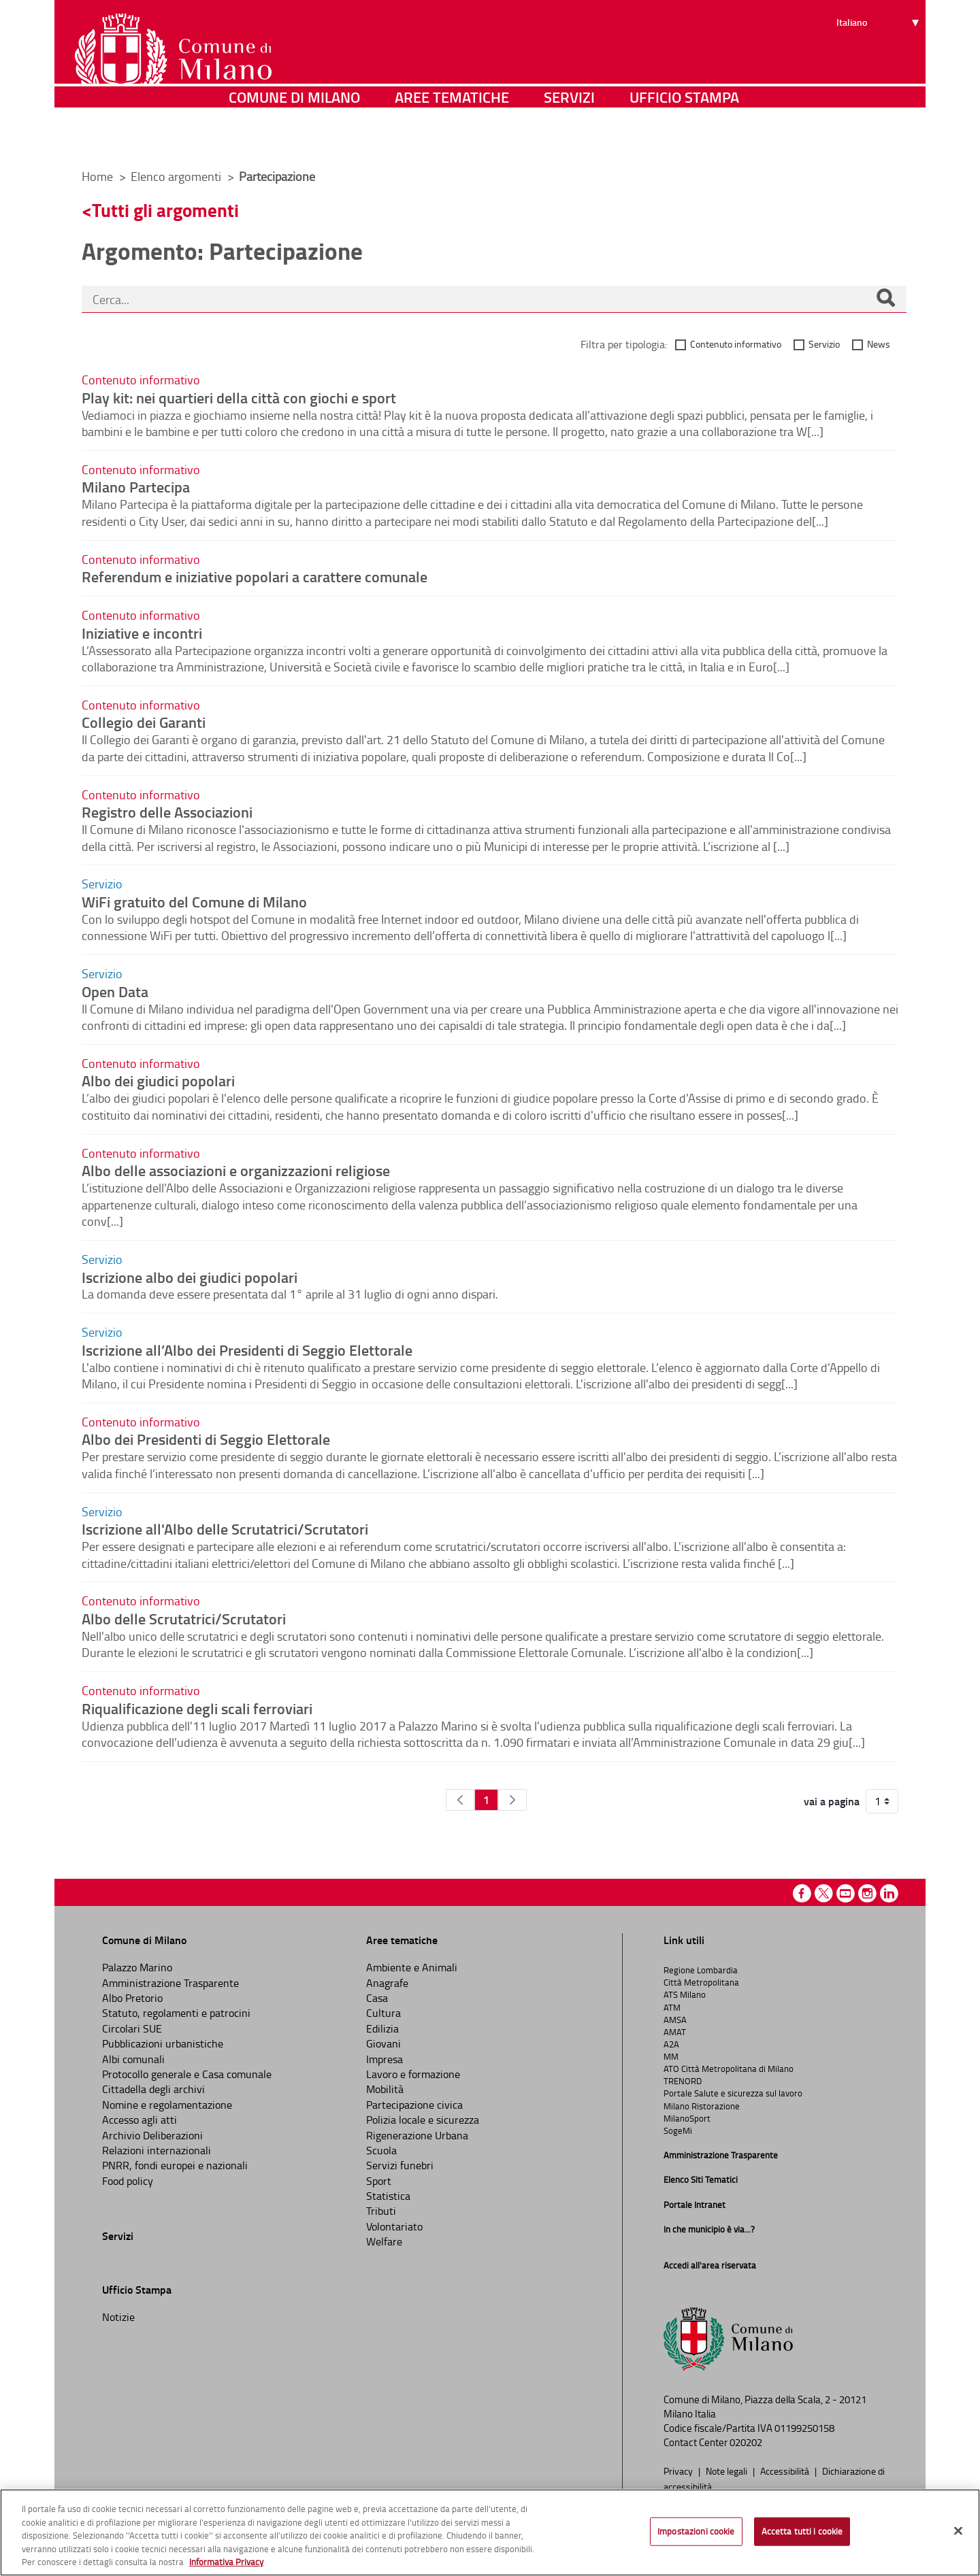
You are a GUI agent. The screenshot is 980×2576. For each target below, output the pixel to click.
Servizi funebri (400, 2165)
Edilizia (382, 2028)
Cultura (383, 2012)
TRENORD (683, 2081)
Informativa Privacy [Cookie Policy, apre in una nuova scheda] (226, 2562)
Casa (377, 1997)
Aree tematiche (452, 139)
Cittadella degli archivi (153, 2088)
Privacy (679, 2470)
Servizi (569, 139)
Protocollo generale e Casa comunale (187, 2074)
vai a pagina (832, 1801)
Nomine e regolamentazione (167, 2104)
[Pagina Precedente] (460, 1800)
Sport (378, 2180)
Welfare (384, 2241)
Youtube (845, 1893)
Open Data (115, 991)
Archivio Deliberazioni (152, 2135)
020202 (746, 2442)
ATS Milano (685, 1994)
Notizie (118, 2316)
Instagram (867, 1893)
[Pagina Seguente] (512, 1800)
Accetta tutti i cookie (802, 2531)
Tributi (381, 2210)
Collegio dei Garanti (144, 722)
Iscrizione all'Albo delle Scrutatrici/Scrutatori (225, 1528)
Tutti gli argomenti (165, 210)
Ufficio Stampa (684, 139)
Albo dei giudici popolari (158, 1080)
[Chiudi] (958, 2531)
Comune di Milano (294, 139)
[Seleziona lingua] (879, 62)
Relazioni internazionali (156, 2150)
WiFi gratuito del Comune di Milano (194, 901)
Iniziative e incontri (142, 632)
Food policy (127, 2180)
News (878, 343)
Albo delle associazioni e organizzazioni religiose (236, 1170)
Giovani (383, 2043)
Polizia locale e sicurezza (422, 2119)
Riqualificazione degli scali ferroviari (197, 1708)
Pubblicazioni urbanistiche (162, 2043)
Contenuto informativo (735, 343)
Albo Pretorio (132, 1997)
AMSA (675, 2019)
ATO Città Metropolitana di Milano (729, 2068)
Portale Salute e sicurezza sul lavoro (733, 2093)
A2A (671, 2044)
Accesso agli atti (139, 2119)
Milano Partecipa (136, 486)
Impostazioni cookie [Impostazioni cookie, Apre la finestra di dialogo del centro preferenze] (695, 2531)
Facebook (802, 1893)
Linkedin (889, 1893)
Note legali (727, 2470)
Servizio (824, 343)
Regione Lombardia (701, 1970)
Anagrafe (387, 1982)
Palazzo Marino (137, 1967)
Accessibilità (785, 2470)
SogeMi (678, 2130)
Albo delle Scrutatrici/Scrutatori (184, 1618)
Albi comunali (133, 2059)
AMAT (675, 2032)
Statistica (388, 2195)
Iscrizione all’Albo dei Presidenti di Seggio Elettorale (247, 1349)
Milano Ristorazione (702, 2106)
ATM (672, 2007)
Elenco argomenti (177, 176)
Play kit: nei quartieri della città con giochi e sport (239, 397)
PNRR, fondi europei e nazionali (175, 2165)
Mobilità (385, 2088)
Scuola (381, 2150)
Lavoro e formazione (413, 2074)
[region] (490, 2532)
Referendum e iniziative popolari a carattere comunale (254, 576)
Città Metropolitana (701, 1982)
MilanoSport (687, 2118)
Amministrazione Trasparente (170, 1982)
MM (671, 2056)
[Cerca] (885, 299)
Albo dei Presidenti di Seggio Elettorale (206, 1439)
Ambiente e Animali (411, 1967)
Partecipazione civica (414, 2104)
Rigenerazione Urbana (417, 2135)
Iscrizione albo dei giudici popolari (189, 1277)
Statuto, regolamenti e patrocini (176, 2012)
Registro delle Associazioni (167, 811)
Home (97, 176)
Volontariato (394, 2226)
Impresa (384, 2059)
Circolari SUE (132, 2028)
